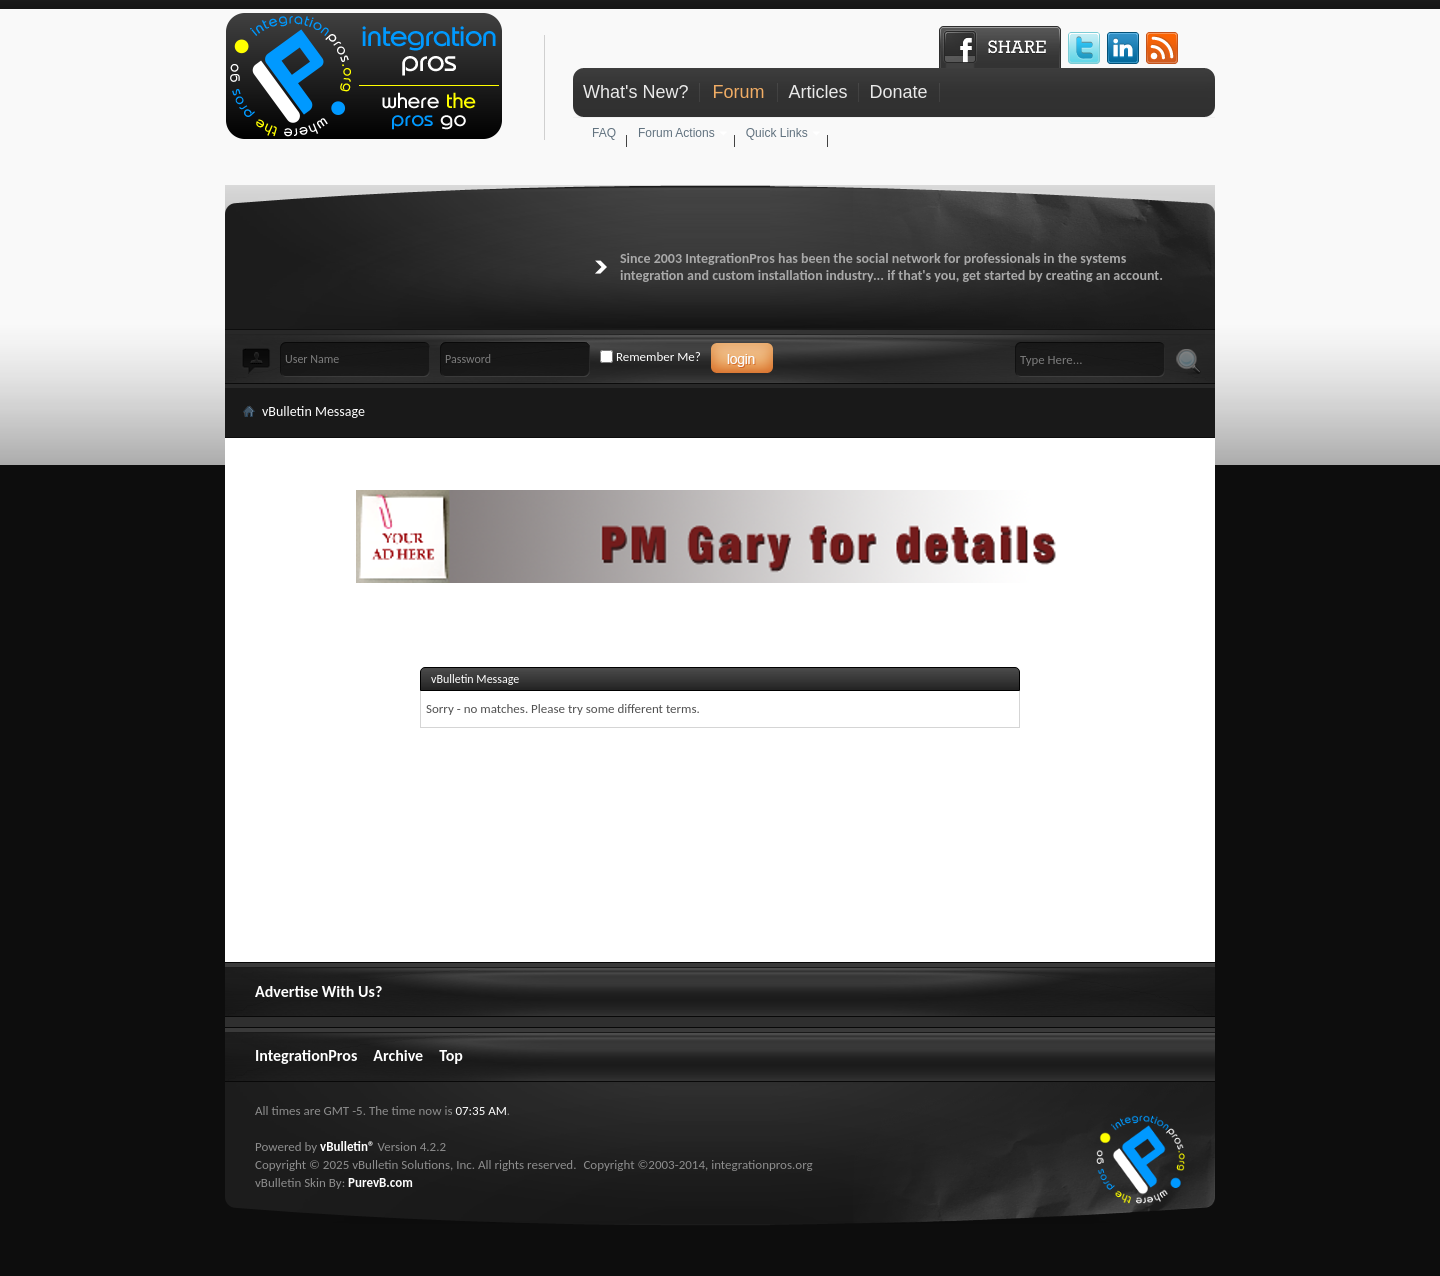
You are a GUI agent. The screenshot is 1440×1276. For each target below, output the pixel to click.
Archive (398, 1055)
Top (451, 1055)
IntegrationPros (306, 1055)
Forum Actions (676, 133)
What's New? (635, 92)
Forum (738, 92)
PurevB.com (380, 1182)
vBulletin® (347, 1146)
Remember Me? (650, 356)
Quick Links (777, 133)
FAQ (604, 133)
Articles (817, 92)
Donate (898, 92)
